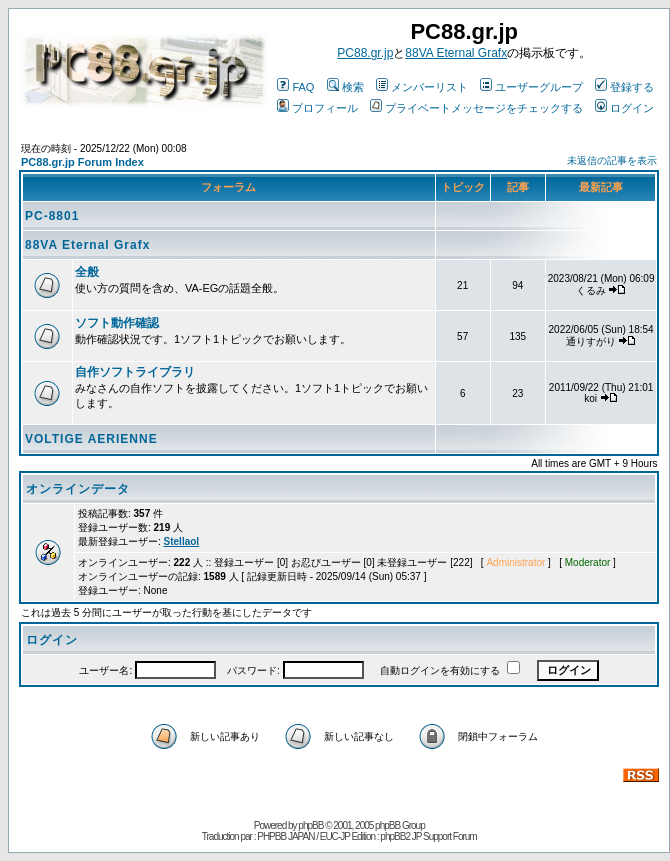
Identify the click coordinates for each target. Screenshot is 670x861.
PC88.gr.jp (365, 53)
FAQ (295, 87)
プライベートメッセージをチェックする (476, 108)
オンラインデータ (78, 489)
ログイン (624, 108)
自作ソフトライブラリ (135, 372)
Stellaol (182, 541)
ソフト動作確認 (117, 323)
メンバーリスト (422, 87)
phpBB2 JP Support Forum (428, 836)
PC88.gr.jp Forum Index (82, 162)
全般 (87, 272)
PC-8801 (52, 216)
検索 (345, 87)
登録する (624, 87)
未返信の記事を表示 (612, 160)
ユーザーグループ (531, 87)
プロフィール (317, 108)
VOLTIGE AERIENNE (91, 439)
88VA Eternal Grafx (456, 53)
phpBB (310, 825)
